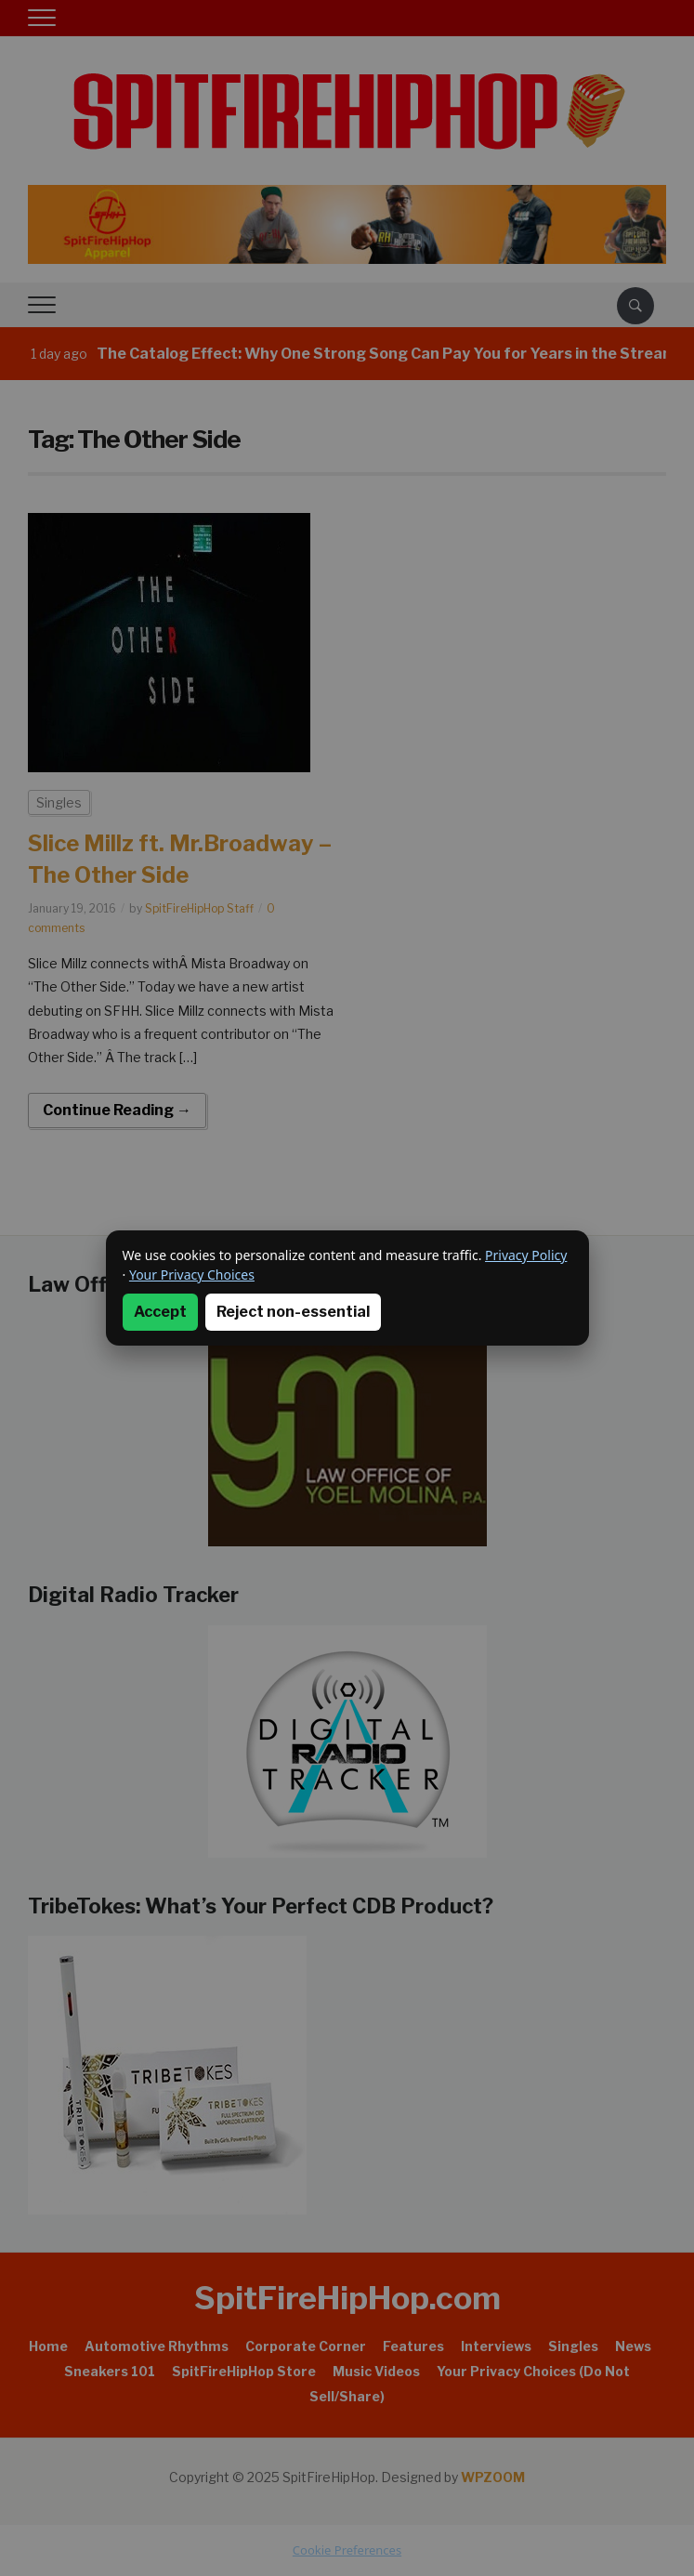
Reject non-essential (293, 1312)
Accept (160, 1312)
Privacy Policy (526, 1255)
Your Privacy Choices (192, 1274)
